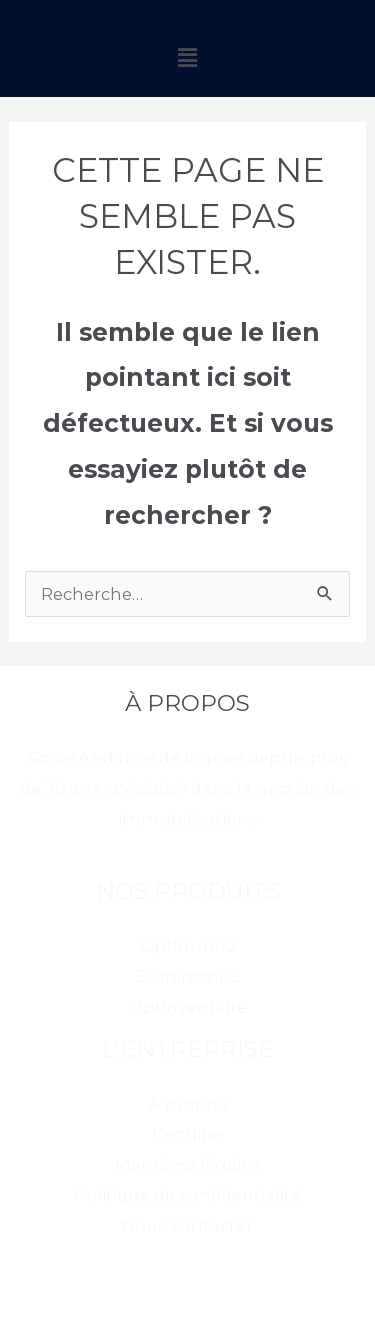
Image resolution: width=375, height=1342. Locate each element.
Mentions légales (188, 1165)
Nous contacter (187, 1226)
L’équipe (187, 1134)
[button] (187, 58)
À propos (188, 1104)
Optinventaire (188, 1007)
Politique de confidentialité (187, 1195)
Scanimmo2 (188, 976)
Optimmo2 (188, 946)
